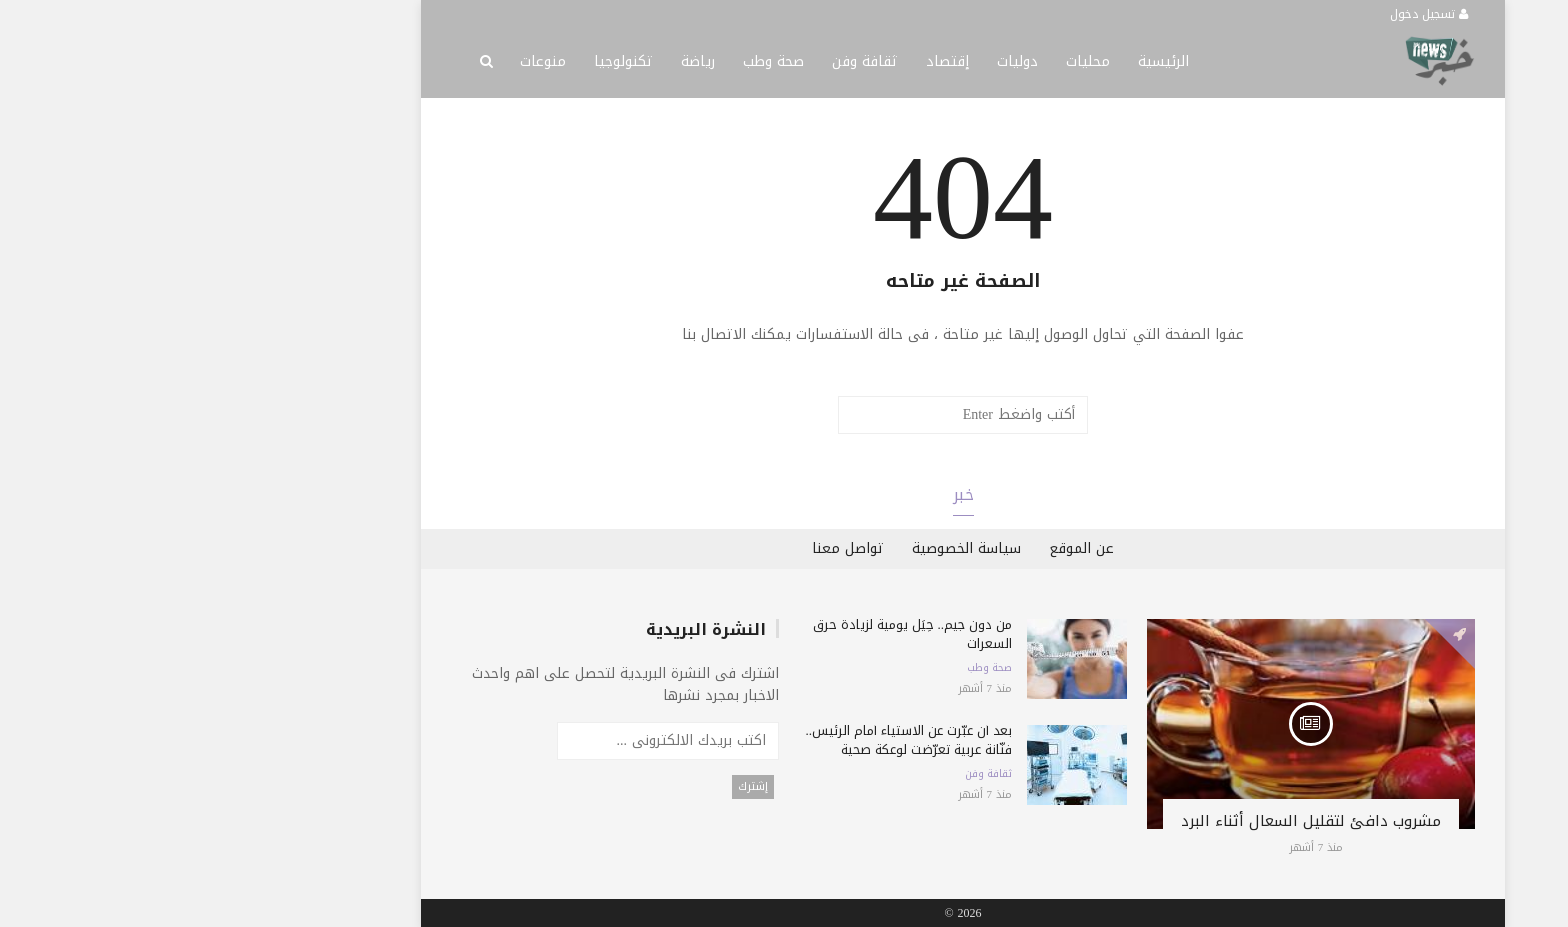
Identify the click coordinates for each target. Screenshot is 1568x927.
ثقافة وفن (686, 61)
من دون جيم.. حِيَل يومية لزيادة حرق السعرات (734, 634)
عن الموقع (902, 548)
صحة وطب (594, 61)
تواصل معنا (669, 548)
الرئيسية (984, 61)
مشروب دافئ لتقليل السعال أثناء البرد (1132, 821)
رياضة (519, 61)
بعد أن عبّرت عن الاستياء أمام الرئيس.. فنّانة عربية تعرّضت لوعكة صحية (730, 740)
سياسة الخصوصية (787, 548)
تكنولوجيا (444, 61)
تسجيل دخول (1250, 14)
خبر (784, 494)
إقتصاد (768, 61)
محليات (909, 61)
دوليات (838, 61)
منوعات (364, 61)
